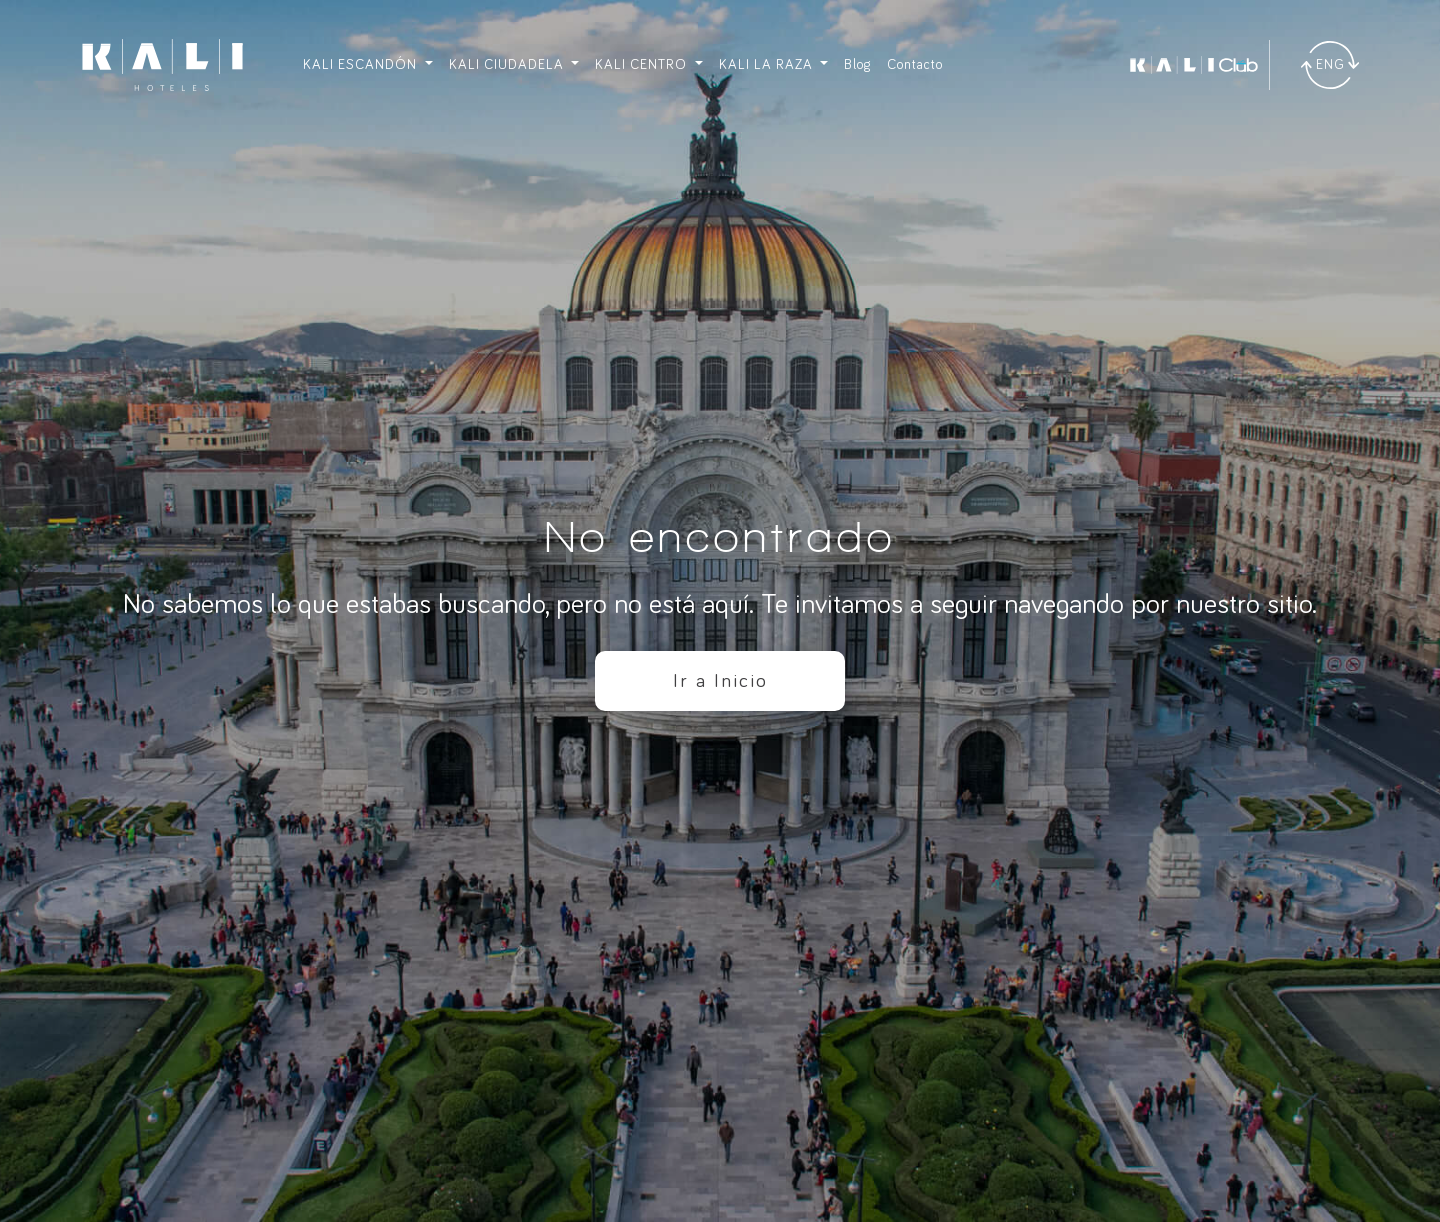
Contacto (915, 65)
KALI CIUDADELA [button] (508, 65)
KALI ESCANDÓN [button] (362, 65)
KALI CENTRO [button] (643, 65)
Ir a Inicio (720, 681)
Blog (857, 65)
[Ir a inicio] (162, 65)
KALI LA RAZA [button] (768, 65)
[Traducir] (1330, 65)
